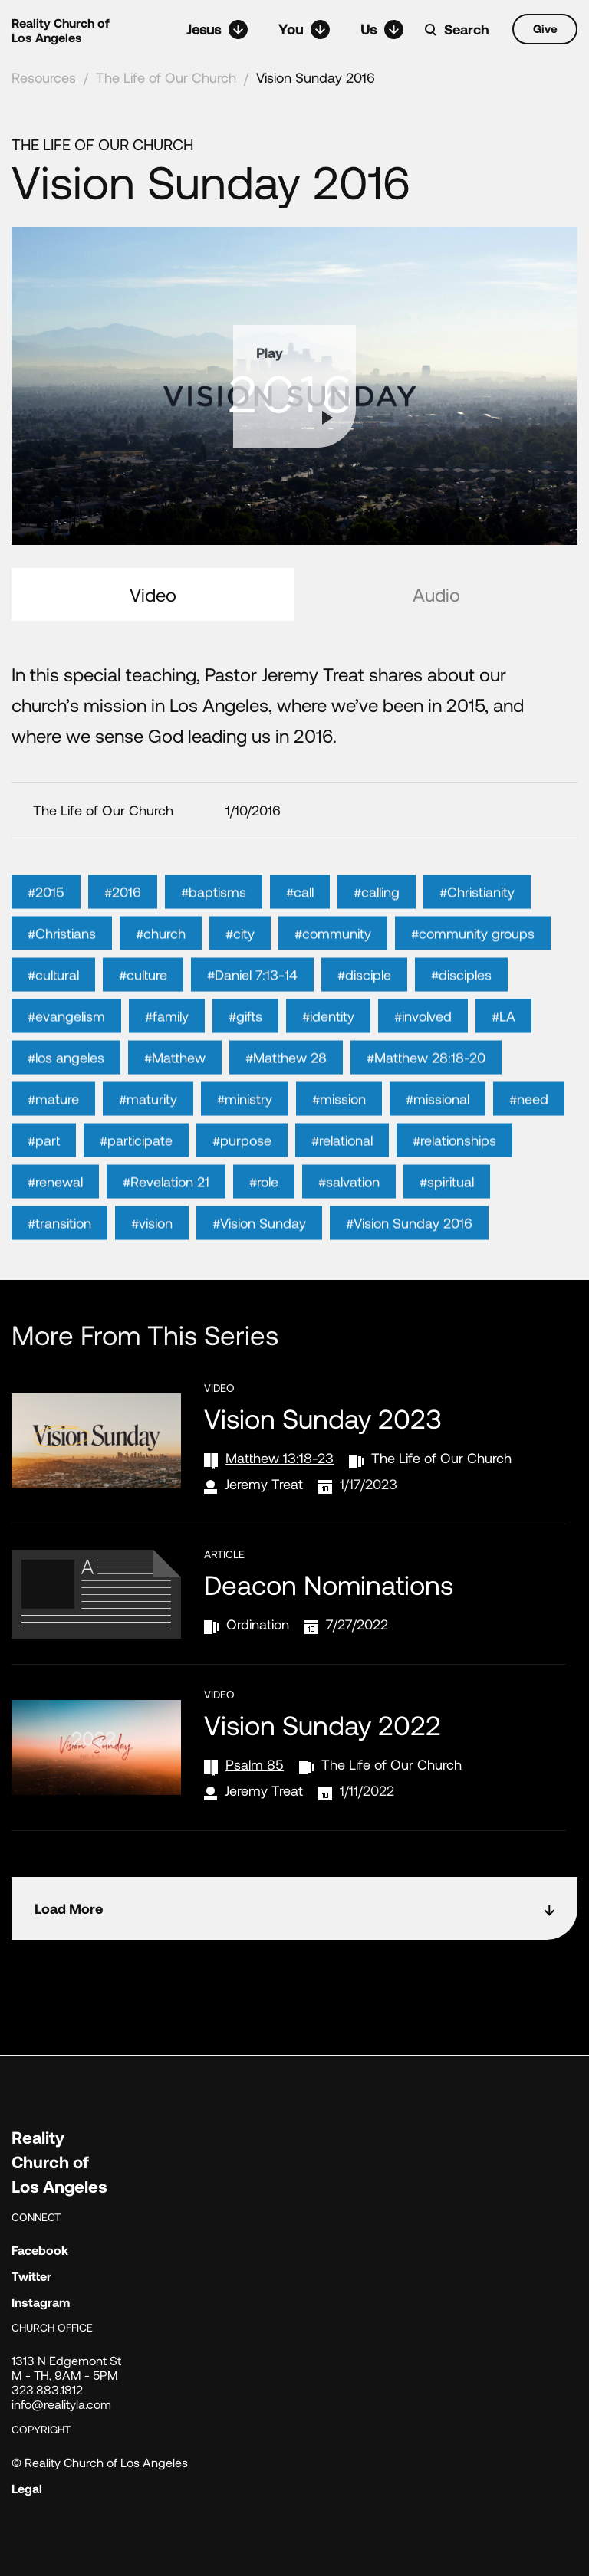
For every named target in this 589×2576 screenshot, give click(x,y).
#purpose (241, 1170)
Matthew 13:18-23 (279, 1457)
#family (167, 1046)
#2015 (46, 922)
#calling (377, 922)
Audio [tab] (436, 594)
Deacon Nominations (328, 1584)
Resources (44, 77)
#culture (143, 1004)
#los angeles (66, 1087)
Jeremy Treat (264, 1483)
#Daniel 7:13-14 (252, 1004)
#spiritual (447, 1211)
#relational (342, 1170)
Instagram (41, 2302)
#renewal (55, 1211)
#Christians (62, 963)
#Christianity (477, 922)
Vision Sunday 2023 (323, 1418)
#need (528, 1129)
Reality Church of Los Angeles (61, 29)
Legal (27, 2488)
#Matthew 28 (286, 1087)
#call (300, 922)
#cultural (53, 1004)
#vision (152, 1253)
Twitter (31, 2276)
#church (161, 963)
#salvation (349, 1211)
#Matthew (175, 1087)
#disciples (461, 1004)
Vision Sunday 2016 (315, 77)
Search (466, 29)
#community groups (473, 963)
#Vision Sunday (259, 1253)
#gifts (245, 1046)
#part (44, 1170)
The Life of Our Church (166, 77)
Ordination (257, 1624)
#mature (53, 1129)
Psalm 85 (254, 1764)
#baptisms (213, 922)
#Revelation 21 (166, 1211)
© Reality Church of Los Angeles (100, 2462)
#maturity (148, 1129)
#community (332, 963)
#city (240, 963)
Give (545, 28)
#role (263, 1211)
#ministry (244, 1129)
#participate (136, 1170)
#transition (59, 1253)
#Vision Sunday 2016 (409, 1253)
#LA (503, 1046)
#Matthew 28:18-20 (426, 1087)
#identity (328, 1046)
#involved (423, 1046)
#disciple (364, 1004)
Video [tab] (153, 594)
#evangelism (66, 1046)
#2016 (122, 922)
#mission (339, 1129)
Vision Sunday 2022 (322, 1724)
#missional (437, 1129)
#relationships (454, 1170)
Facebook (40, 2250)
